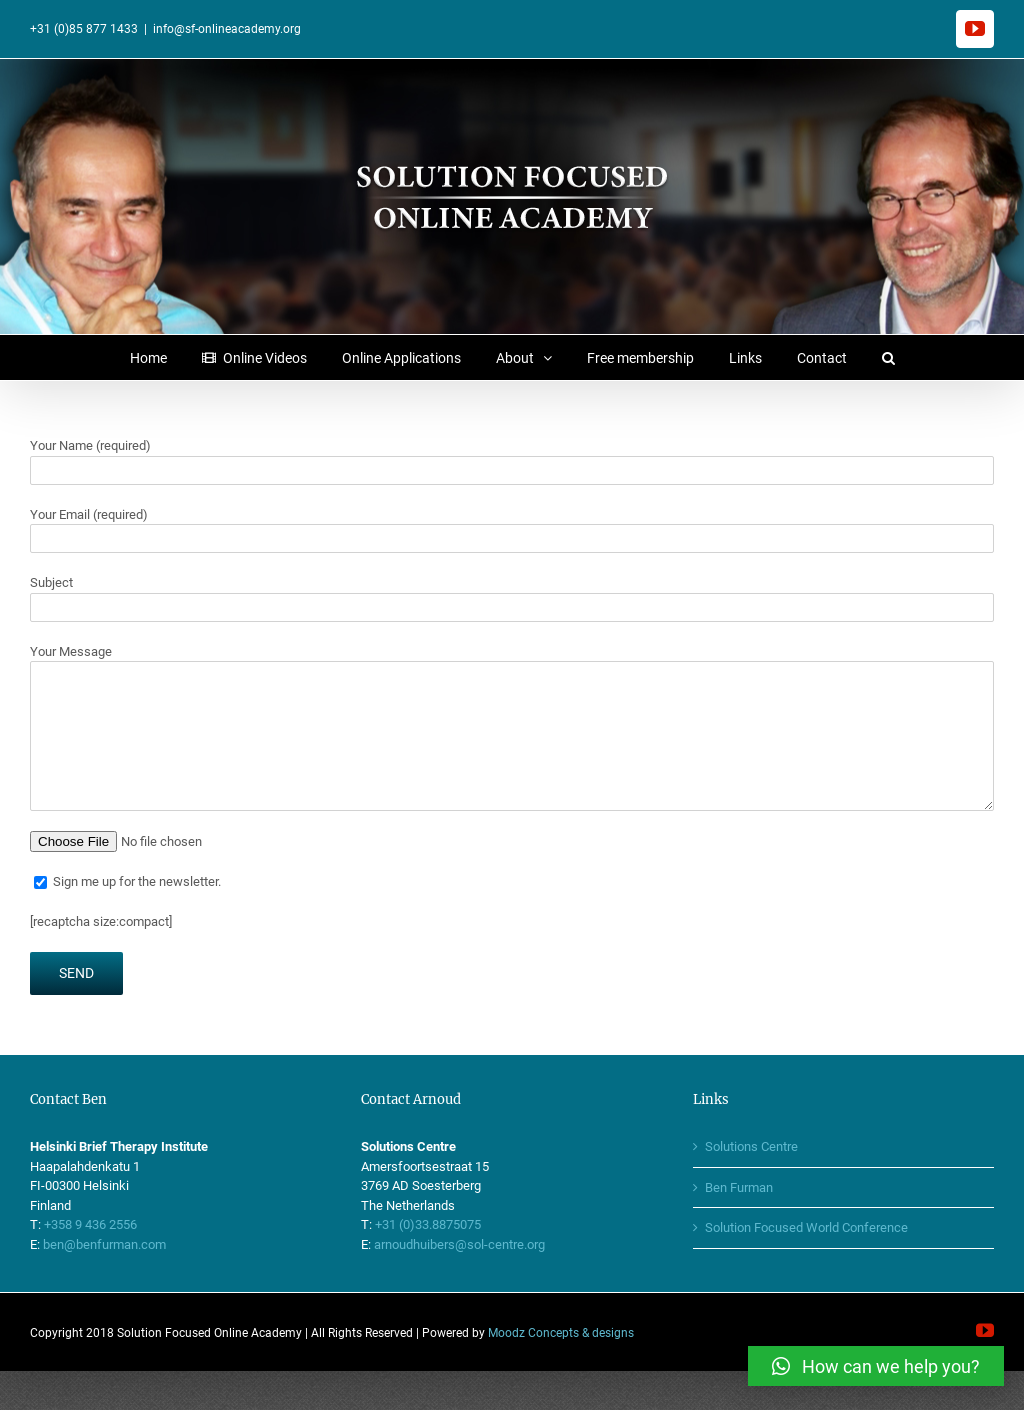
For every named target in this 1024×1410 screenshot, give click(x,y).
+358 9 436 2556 (90, 1224)
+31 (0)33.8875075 (428, 1224)
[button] (888, 357)
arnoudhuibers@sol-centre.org (459, 1244)
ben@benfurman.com (104, 1244)
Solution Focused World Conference (806, 1227)
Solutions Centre (751, 1146)
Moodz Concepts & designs (561, 1333)
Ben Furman (739, 1187)
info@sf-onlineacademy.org (227, 29)
